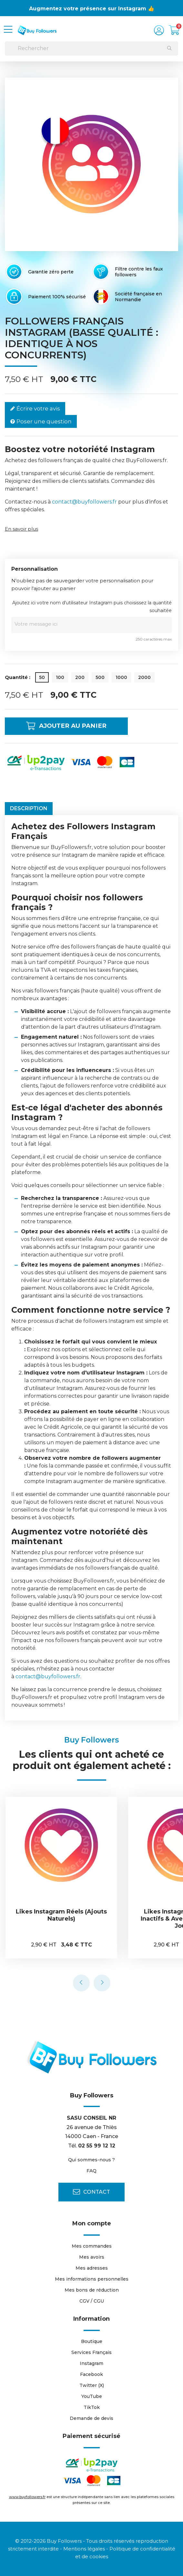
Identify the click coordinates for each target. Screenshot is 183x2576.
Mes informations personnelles (91, 2279)
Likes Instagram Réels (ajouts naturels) (62, 1915)
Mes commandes (92, 2246)
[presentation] (81, 1983)
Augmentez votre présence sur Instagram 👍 (91, 8)
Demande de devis (91, 2418)
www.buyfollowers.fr (27, 2497)
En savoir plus (21, 529)
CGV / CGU (91, 2301)
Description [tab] (28, 808)
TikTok (92, 2407)
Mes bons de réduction (92, 2290)
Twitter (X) (91, 2385)
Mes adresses (92, 2268)
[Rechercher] (91, 48)
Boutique (91, 2341)
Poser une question (41, 421)
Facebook (91, 2374)
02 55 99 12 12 (96, 2146)
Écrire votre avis (35, 408)
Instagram (91, 2363)
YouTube (91, 2396)
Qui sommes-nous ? (91, 2160)
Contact (91, 2192)
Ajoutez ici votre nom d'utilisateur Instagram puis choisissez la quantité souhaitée (92, 606)
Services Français (91, 2352)
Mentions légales (84, 2549)
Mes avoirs (91, 2257)
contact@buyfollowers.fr (84, 502)
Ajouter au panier (70, 726)
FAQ (91, 2171)
